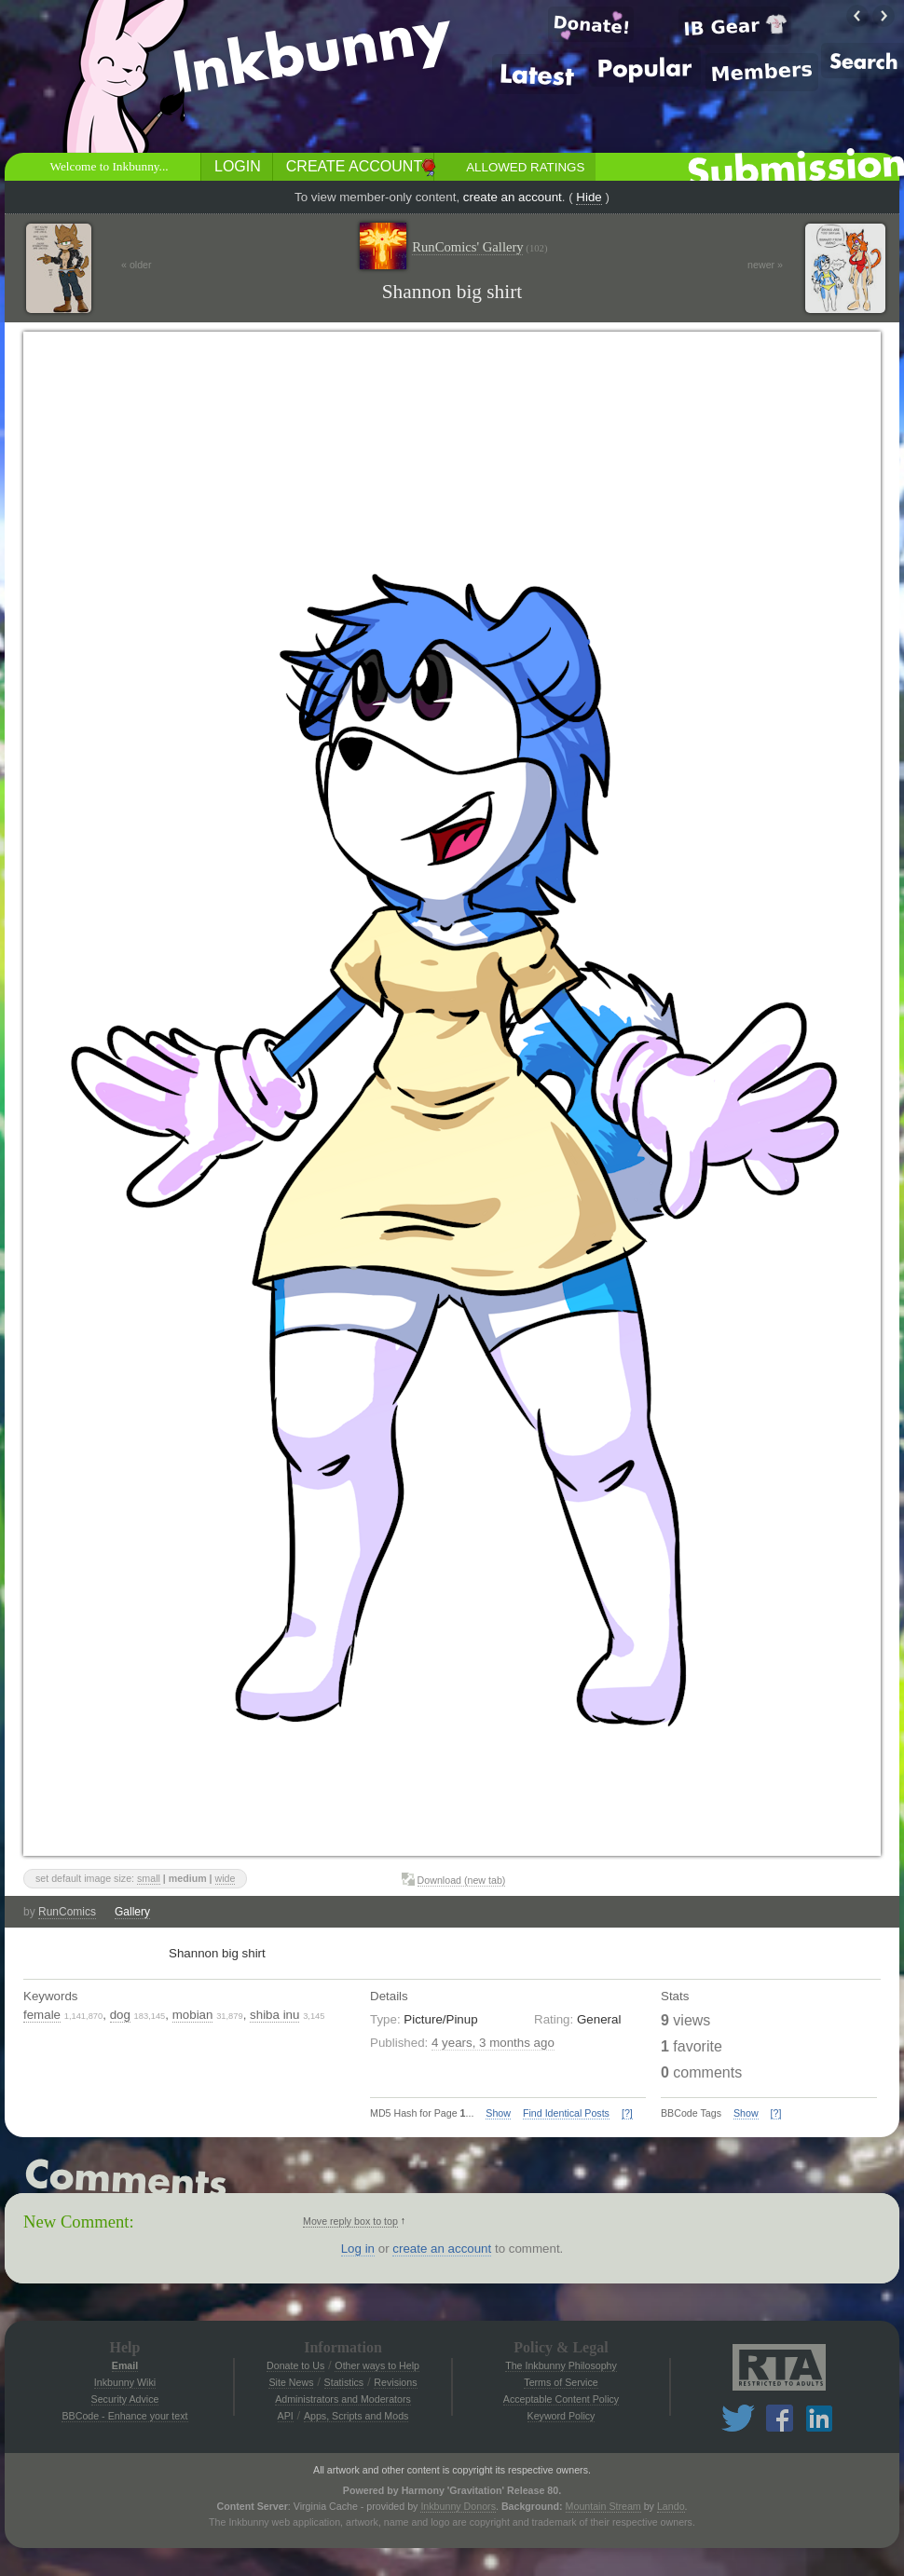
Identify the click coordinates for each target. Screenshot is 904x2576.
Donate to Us (295, 2365)
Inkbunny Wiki (125, 2382)
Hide (588, 197)
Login (237, 166)
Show (498, 2113)
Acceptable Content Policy (561, 2399)
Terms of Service (560, 2382)
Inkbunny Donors (458, 2506)
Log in (358, 2249)
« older (136, 264)
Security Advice (125, 2399)
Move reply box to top (350, 2221)
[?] (627, 2113)
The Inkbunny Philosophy (561, 2365)
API (286, 2415)
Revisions (395, 2382)
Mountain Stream (603, 2506)
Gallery (132, 1911)
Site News (290, 2382)
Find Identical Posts (566, 2113)
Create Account (354, 166)
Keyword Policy (561, 2415)
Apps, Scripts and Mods (356, 2415)
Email (125, 2365)
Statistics (344, 2382)
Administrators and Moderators (343, 2399)
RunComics (67, 1911)
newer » (765, 264)
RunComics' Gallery (479, 247)
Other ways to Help (377, 2365)
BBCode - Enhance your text (124, 2415)
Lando (671, 2506)
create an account (512, 197)
